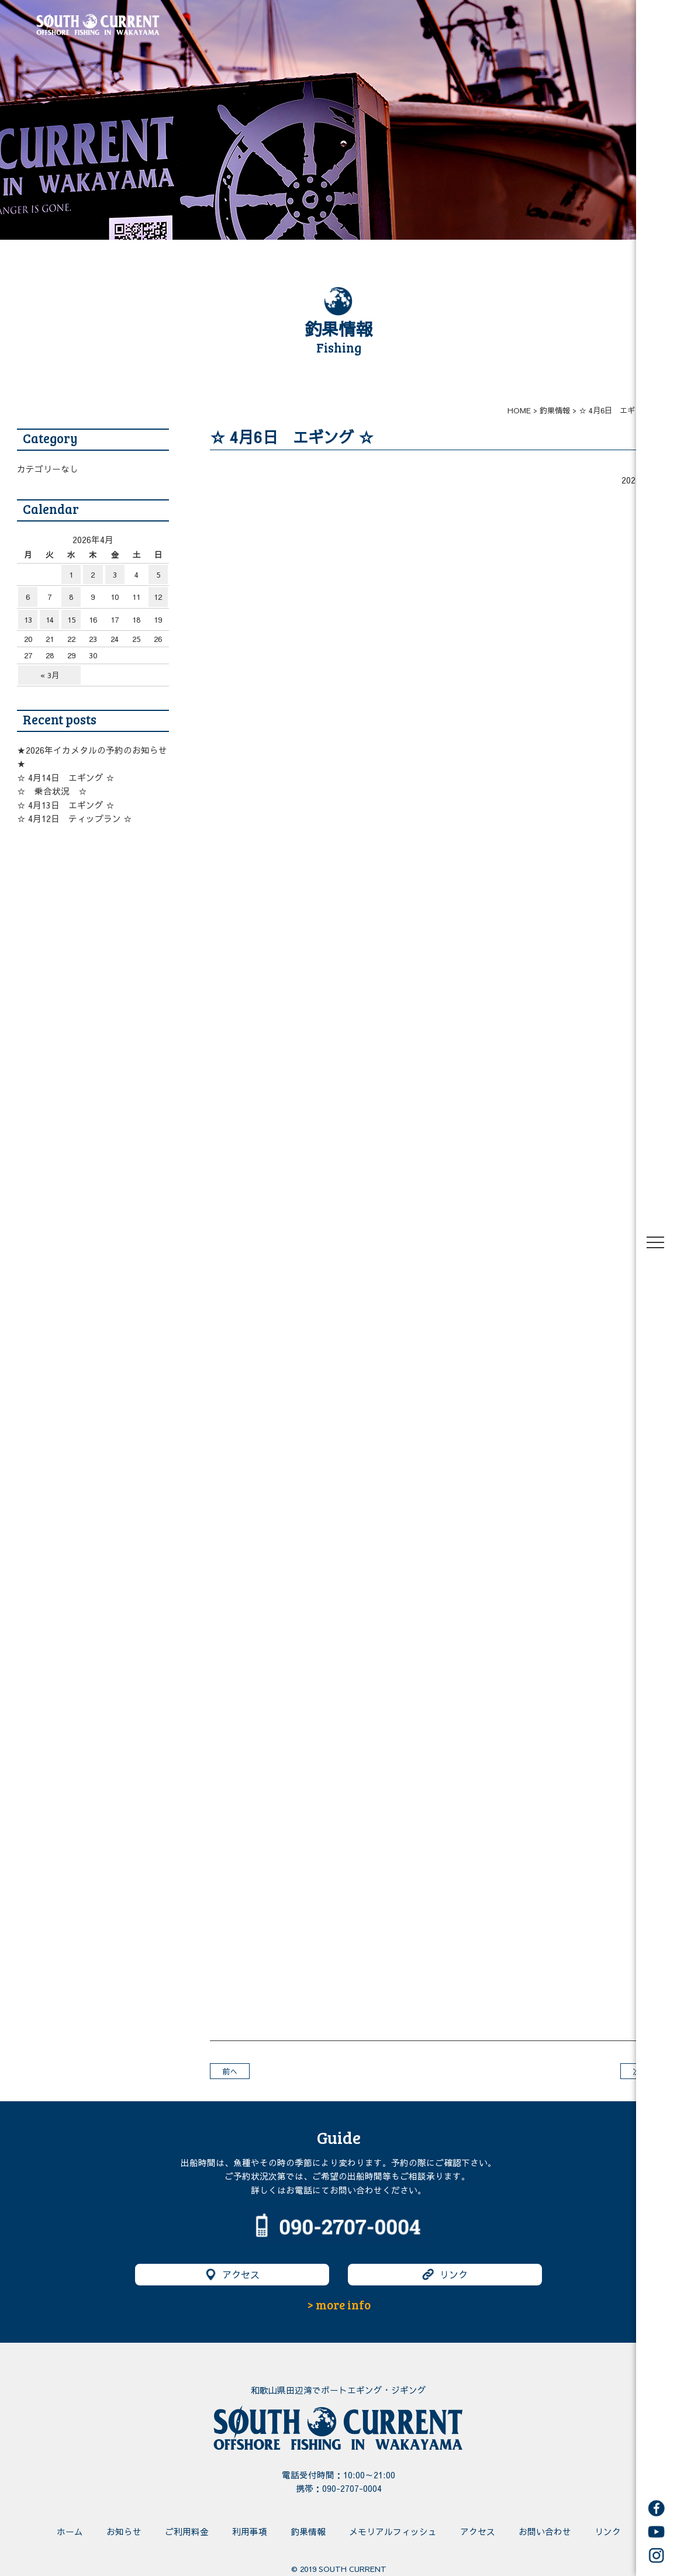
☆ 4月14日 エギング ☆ (66, 777)
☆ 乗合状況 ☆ (52, 791)
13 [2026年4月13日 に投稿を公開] (28, 619)
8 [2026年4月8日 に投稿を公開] (71, 596)
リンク (445, 2274)
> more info (339, 2305)
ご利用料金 (187, 2531)
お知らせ (123, 2531)
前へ (229, 2071)
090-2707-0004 (352, 2488)
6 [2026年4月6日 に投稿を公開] (28, 596)
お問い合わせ (545, 2531)
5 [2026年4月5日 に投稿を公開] (158, 574)
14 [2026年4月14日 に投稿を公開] (50, 619)
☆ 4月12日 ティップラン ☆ (74, 818)
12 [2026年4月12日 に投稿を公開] (158, 596)
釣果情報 (308, 2531)
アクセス (232, 2274)
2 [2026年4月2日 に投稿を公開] (93, 574)
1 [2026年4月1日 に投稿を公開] (71, 574)
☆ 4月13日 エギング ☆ (66, 805)
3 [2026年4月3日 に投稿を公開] (115, 574)
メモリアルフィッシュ (393, 2531)
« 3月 (49, 675)
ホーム (70, 2531)
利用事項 (249, 2531)
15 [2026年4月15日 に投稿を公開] (71, 619)
